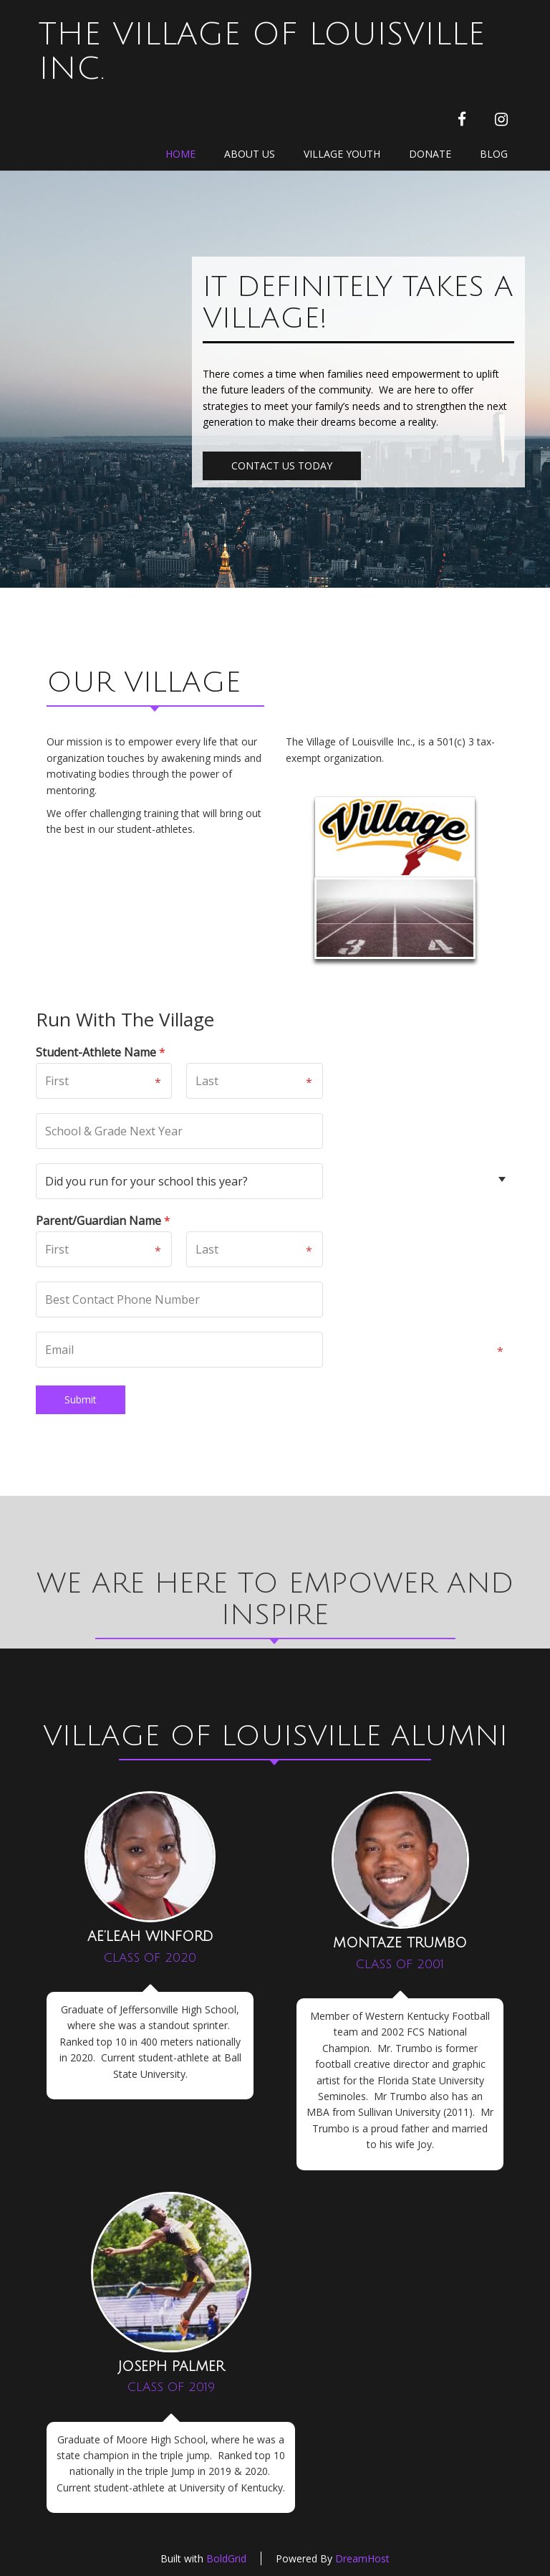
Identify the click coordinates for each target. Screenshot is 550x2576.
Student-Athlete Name (100, 1052)
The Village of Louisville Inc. (262, 51)
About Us (249, 154)
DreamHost (362, 2558)
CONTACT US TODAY (281, 465)
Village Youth (342, 154)
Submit (80, 1399)
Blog (494, 154)
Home (180, 154)
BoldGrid (226, 2558)
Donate (430, 154)
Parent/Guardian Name (103, 1221)
